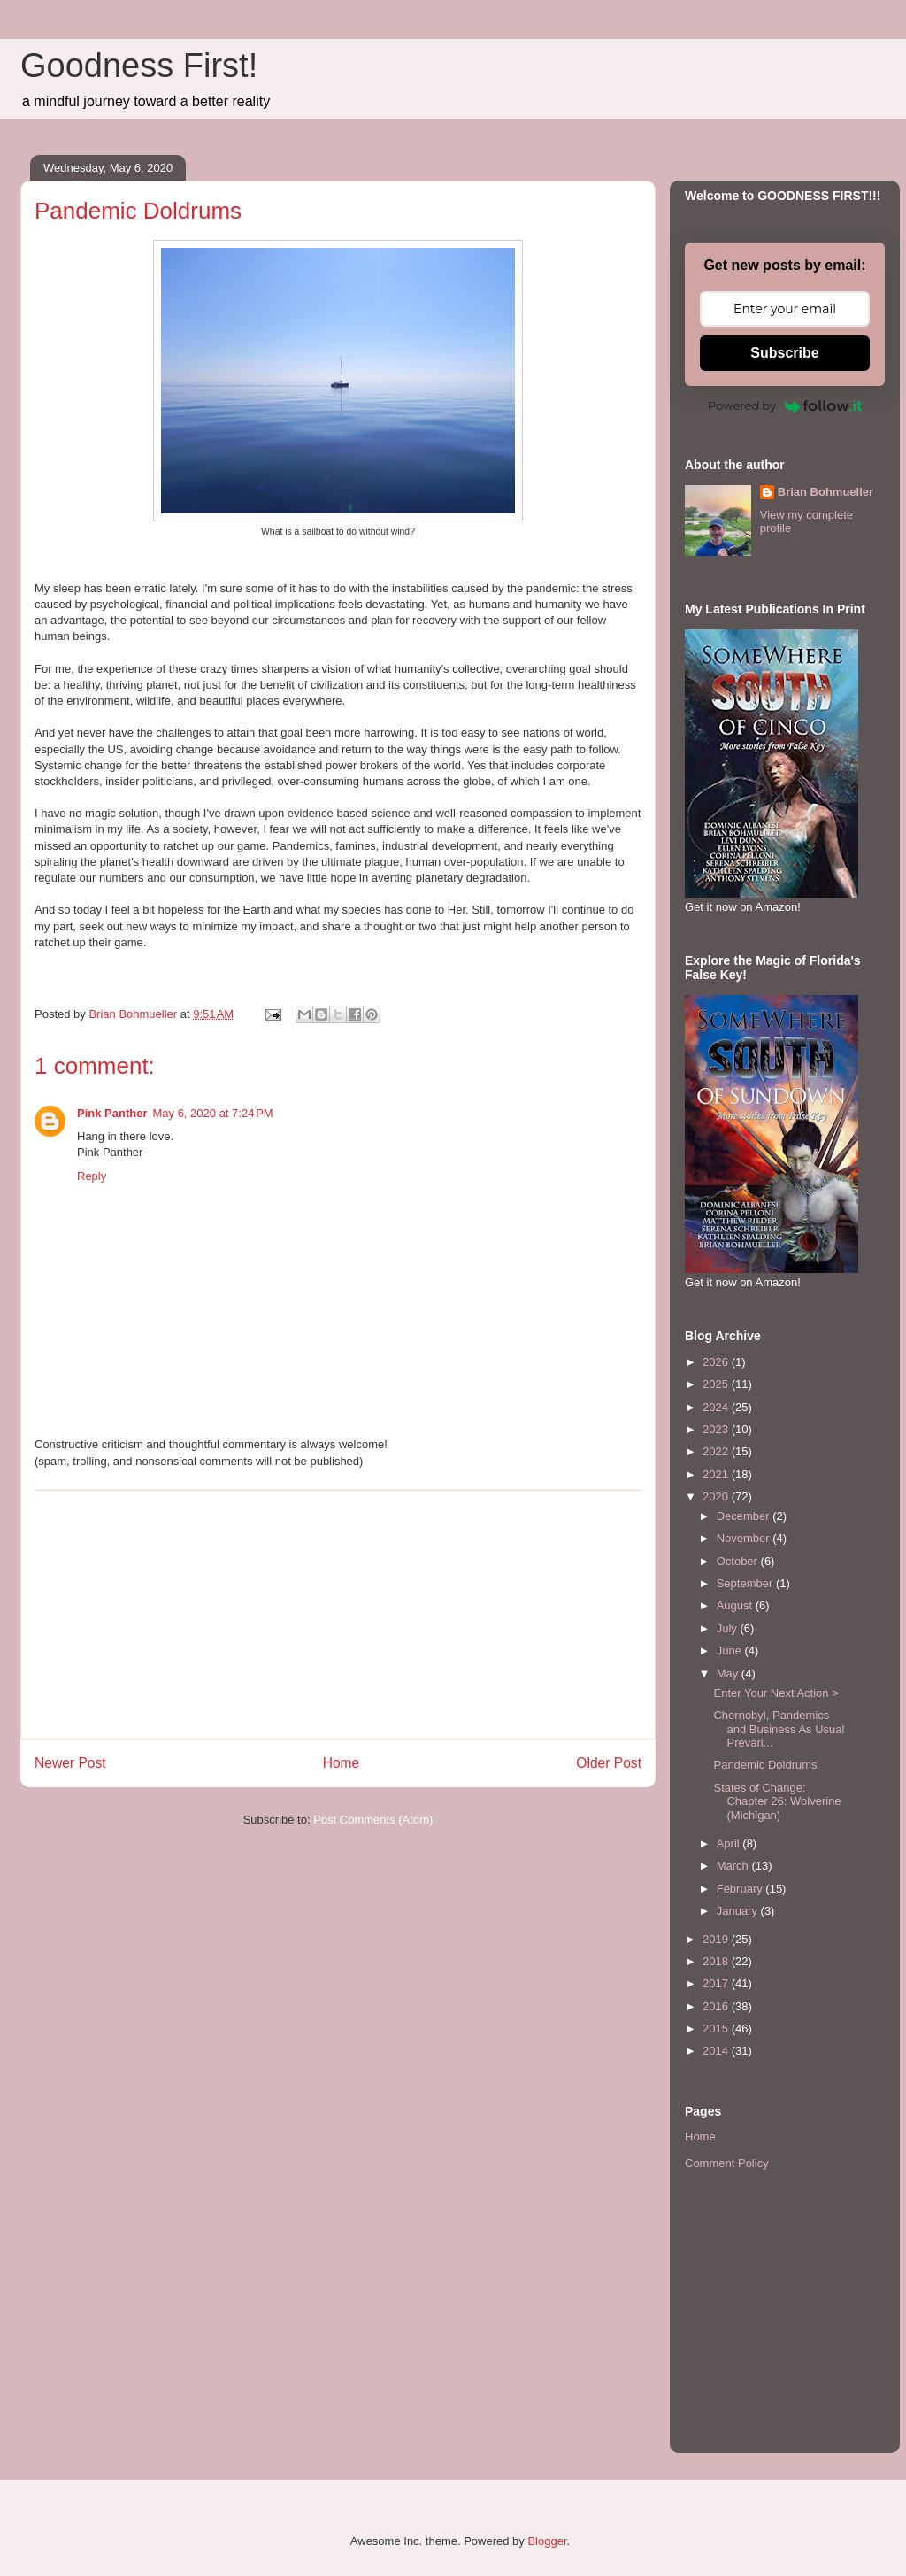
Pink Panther (112, 1113)
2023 (717, 1429)
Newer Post (70, 1762)
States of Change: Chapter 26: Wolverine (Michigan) (777, 1801)
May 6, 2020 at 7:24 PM (212, 1113)
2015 (717, 2028)
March (734, 1865)
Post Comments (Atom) (373, 1819)
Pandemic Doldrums (765, 1764)
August (736, 1605)
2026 (717, 1362)
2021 (717, 1474)
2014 (717, 2050)
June (731, 1650)
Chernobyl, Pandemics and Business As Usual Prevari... (778, 1728)
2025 (717, 1384)
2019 (717, 1939)
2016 (717, 2006)
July (729, 1628)
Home (341, 1762)
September (746, 1583)
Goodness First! (138, 65)
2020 (717, 1496)
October (739, 1561)
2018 (717, 1961)
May (729, 1673)
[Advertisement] (338, 1614)
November (745, 1538)
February (741, 1888)
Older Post (608, 1762)
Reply (91, 1176)
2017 (717, 1983)
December (745, 1516)
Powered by (785, 405)
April (730, 1843)
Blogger (546, 2541)
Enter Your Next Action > (775, 1693)
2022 (717, 1451)
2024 (717, 1407)
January (739, 1910)
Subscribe (784, 352)
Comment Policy (727, 2163)
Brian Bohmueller (825, 491)
